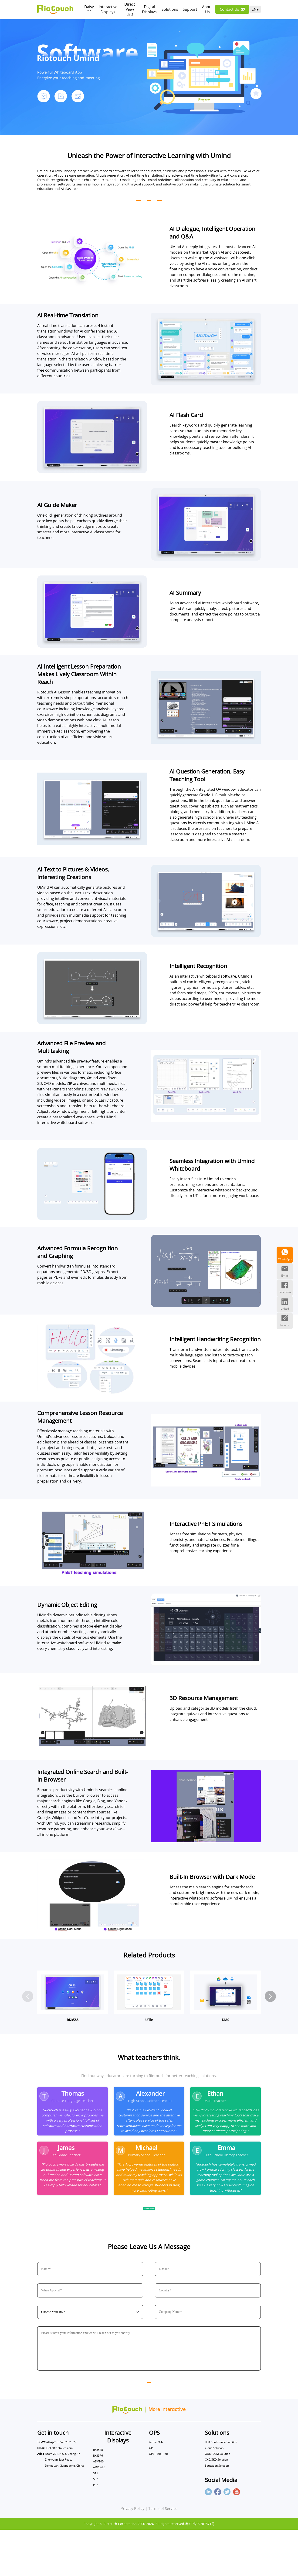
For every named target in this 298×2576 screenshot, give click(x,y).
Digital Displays (149, 9)
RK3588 (98, 2496)
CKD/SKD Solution (216, 2506)
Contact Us (232, 9)
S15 (95, 2520)
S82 (95, 2525)
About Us (207, 9)
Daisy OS (89, 9)
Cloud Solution (214, 2494)
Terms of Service (162, 2554)
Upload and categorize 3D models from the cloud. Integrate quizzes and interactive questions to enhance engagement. (213, 1721)
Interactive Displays (108, 9)
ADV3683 (99, 2514)
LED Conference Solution (221, 2488)
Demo (105, 204)
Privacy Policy (132, 2554)
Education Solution (217, 2512)
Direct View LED (129, 9)
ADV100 (98, 2508)
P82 (95, 2531)
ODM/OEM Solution (217, 2500)
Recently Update (192, 204)
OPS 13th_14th (158, 2500)
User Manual (149, 204)
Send (149, 2425)
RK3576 (98, 2502)
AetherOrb (156, 2488)
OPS (151, 2494)
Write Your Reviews (149, 2244)
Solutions (170, 9)
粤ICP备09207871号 (200, 2570)
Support (190, 9)
